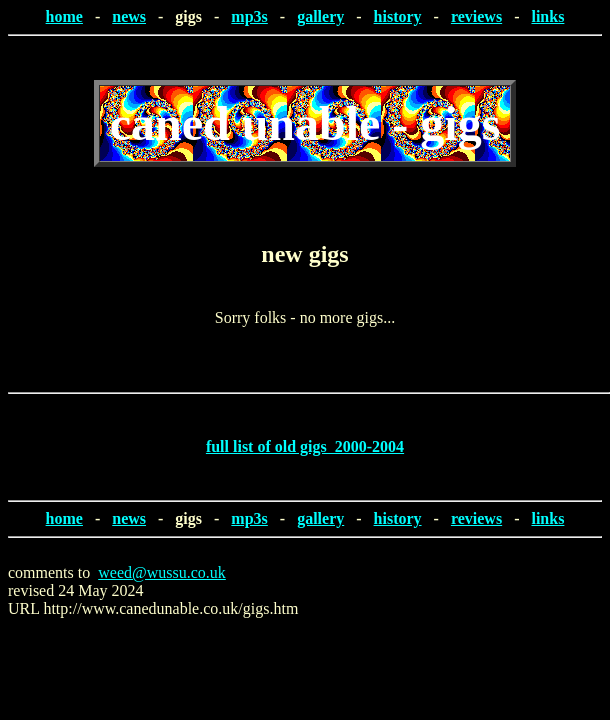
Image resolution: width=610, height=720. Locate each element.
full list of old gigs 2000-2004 (305, 446)
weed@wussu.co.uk (162, 572)
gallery (320, 16)
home (64, 16)
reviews (476, 16)
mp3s (249, 16)
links (547, 16)
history (398, 16)
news (129, 16)
